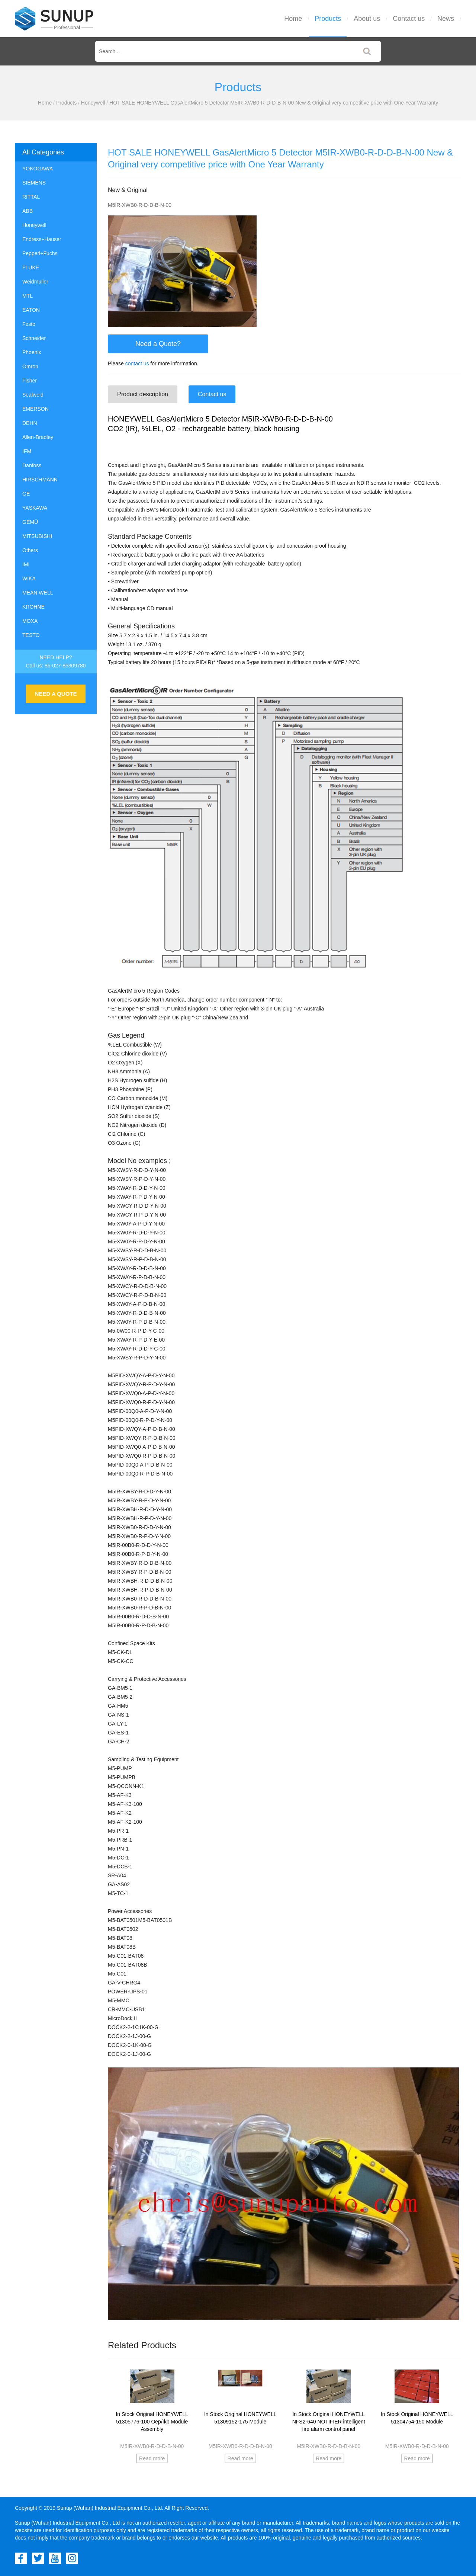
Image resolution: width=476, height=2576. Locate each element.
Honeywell (93, 103)
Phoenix (31, 352)
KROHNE (33, 607)
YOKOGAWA (37, 169)
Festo (28, 324)
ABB (27, 211)
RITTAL (31, 197)
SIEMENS (34, 183)
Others (30, 550)
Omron (30, 366)
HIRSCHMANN (40, 480)
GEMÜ (30, 522)
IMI (25, 564)
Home (293, 18)
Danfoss (31, 465)
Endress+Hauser (41, 239)
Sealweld (33, 395)
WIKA (29, 578)
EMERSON (35, 409)
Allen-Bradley (37, 437)
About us (367, 18)
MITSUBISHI (37, 536)
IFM (26, 451)
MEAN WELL (37, 593)
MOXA (30, 621)
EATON (31, 310)
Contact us (409, 18)
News (445, 18)
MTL (27, 296)
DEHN (29, 423)
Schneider (34, 338)
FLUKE (30, 267)
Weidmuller (35, 282)
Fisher (29, 381)
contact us (137, 363)
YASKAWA (34, 508)
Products (328, 18)
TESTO (30, 635)
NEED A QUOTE (56, 694)
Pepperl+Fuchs (40, 253)
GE (26, 494)
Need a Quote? (158, 343)
